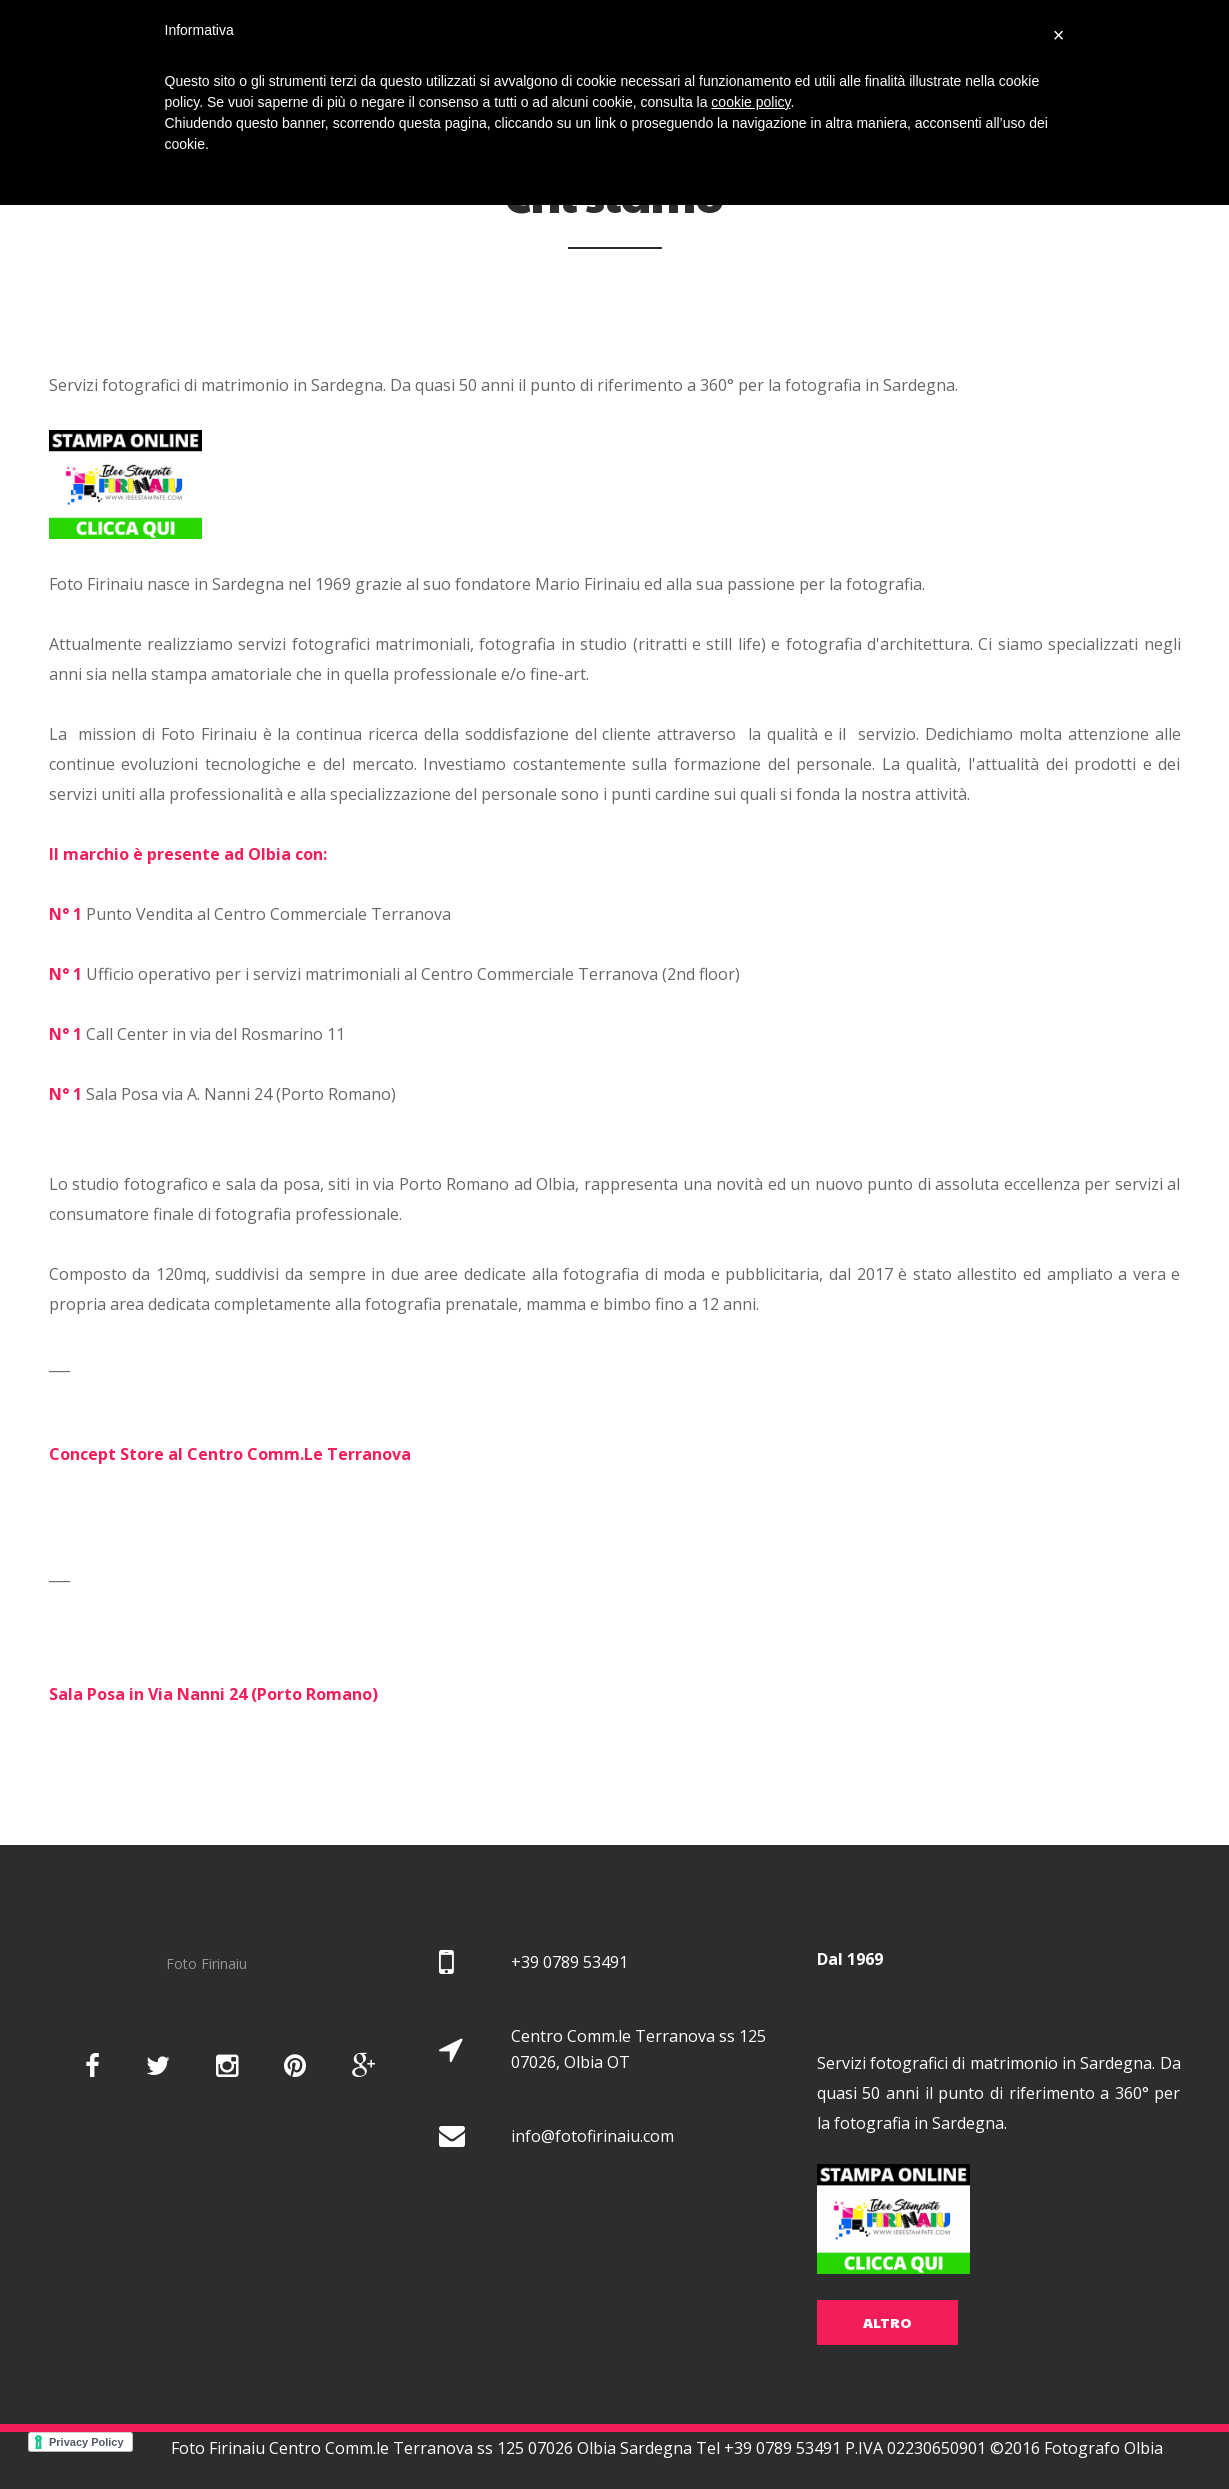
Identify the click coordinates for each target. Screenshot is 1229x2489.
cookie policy (750, 102)
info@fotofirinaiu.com (592, 2162)
